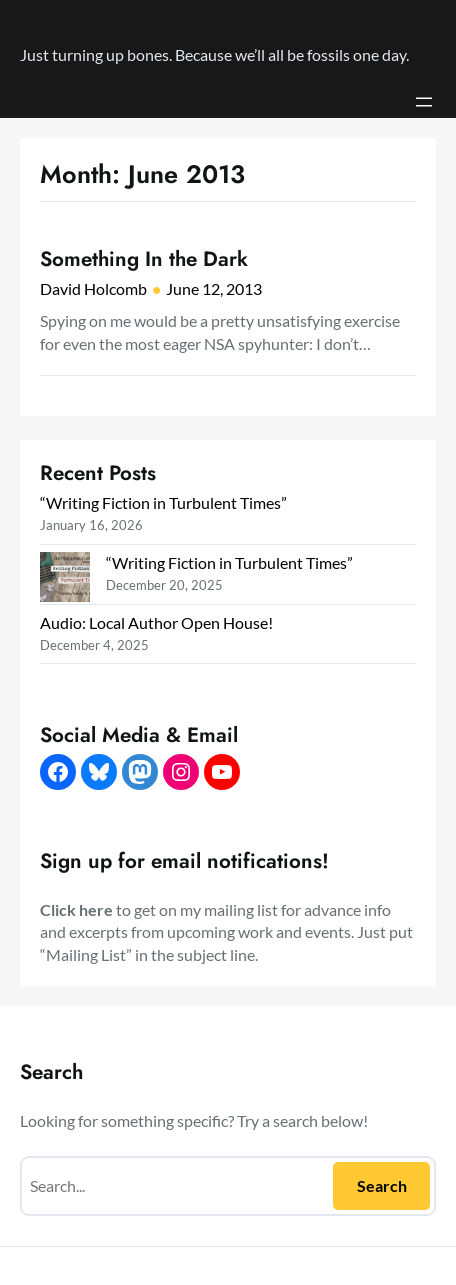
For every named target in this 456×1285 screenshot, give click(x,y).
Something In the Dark (144, 259)
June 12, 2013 (214, 288)
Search (382, 1185)
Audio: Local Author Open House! (156, 622)
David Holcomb (93, 288)
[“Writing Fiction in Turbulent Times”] (65, 579)
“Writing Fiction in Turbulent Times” (163, 502)
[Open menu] (424, 102)
